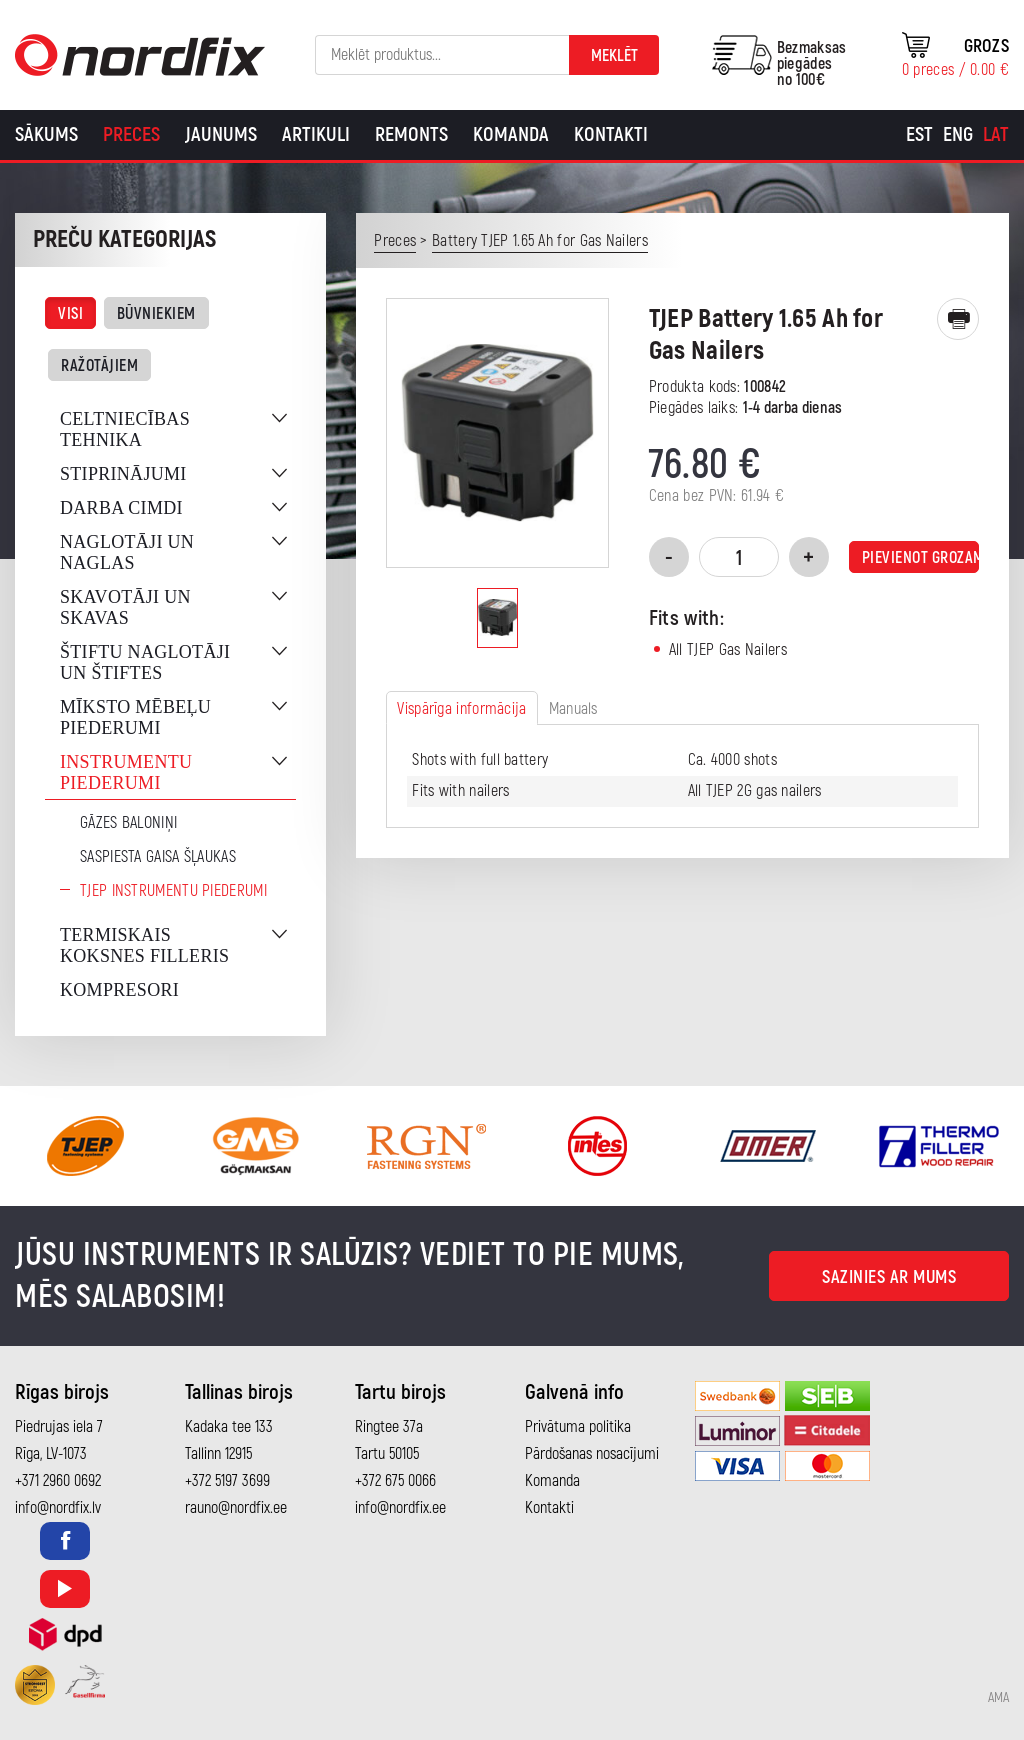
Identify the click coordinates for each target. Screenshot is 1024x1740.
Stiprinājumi (123, 474)
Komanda (511, 134)
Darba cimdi (121, 508)
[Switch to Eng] (958, 135)
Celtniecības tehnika (125, 429)
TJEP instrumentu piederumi (173, 891)
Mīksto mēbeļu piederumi (135, 717)
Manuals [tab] (573, 709)
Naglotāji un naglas (127, 552)
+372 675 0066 (395, 1481)
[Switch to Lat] (996, 135)
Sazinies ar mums (889, 1277)
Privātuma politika (578, 1427)
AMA (998, 1698)
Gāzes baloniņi (128, 823)
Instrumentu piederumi (126, 772)
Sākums (46, 134)
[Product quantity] (739, 557)
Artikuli (316, 134)
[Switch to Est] (919, 135)
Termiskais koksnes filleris (144, 945)
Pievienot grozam (920, 558)
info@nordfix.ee (400, 1508)
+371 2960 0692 (58, 1481)
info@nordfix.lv (58, 1508)
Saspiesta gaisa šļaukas (158, 857)
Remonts (411, 134)
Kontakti (611, 134)
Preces (131, 134)
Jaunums (221, 134)
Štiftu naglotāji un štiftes (145, 662)
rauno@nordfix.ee (236, 1508)
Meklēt (614, 56)
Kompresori (119, 990)
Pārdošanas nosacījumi (592, 1454)
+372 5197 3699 (227, 1481)
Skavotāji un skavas (125, 607)
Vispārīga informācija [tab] (461, 709)
